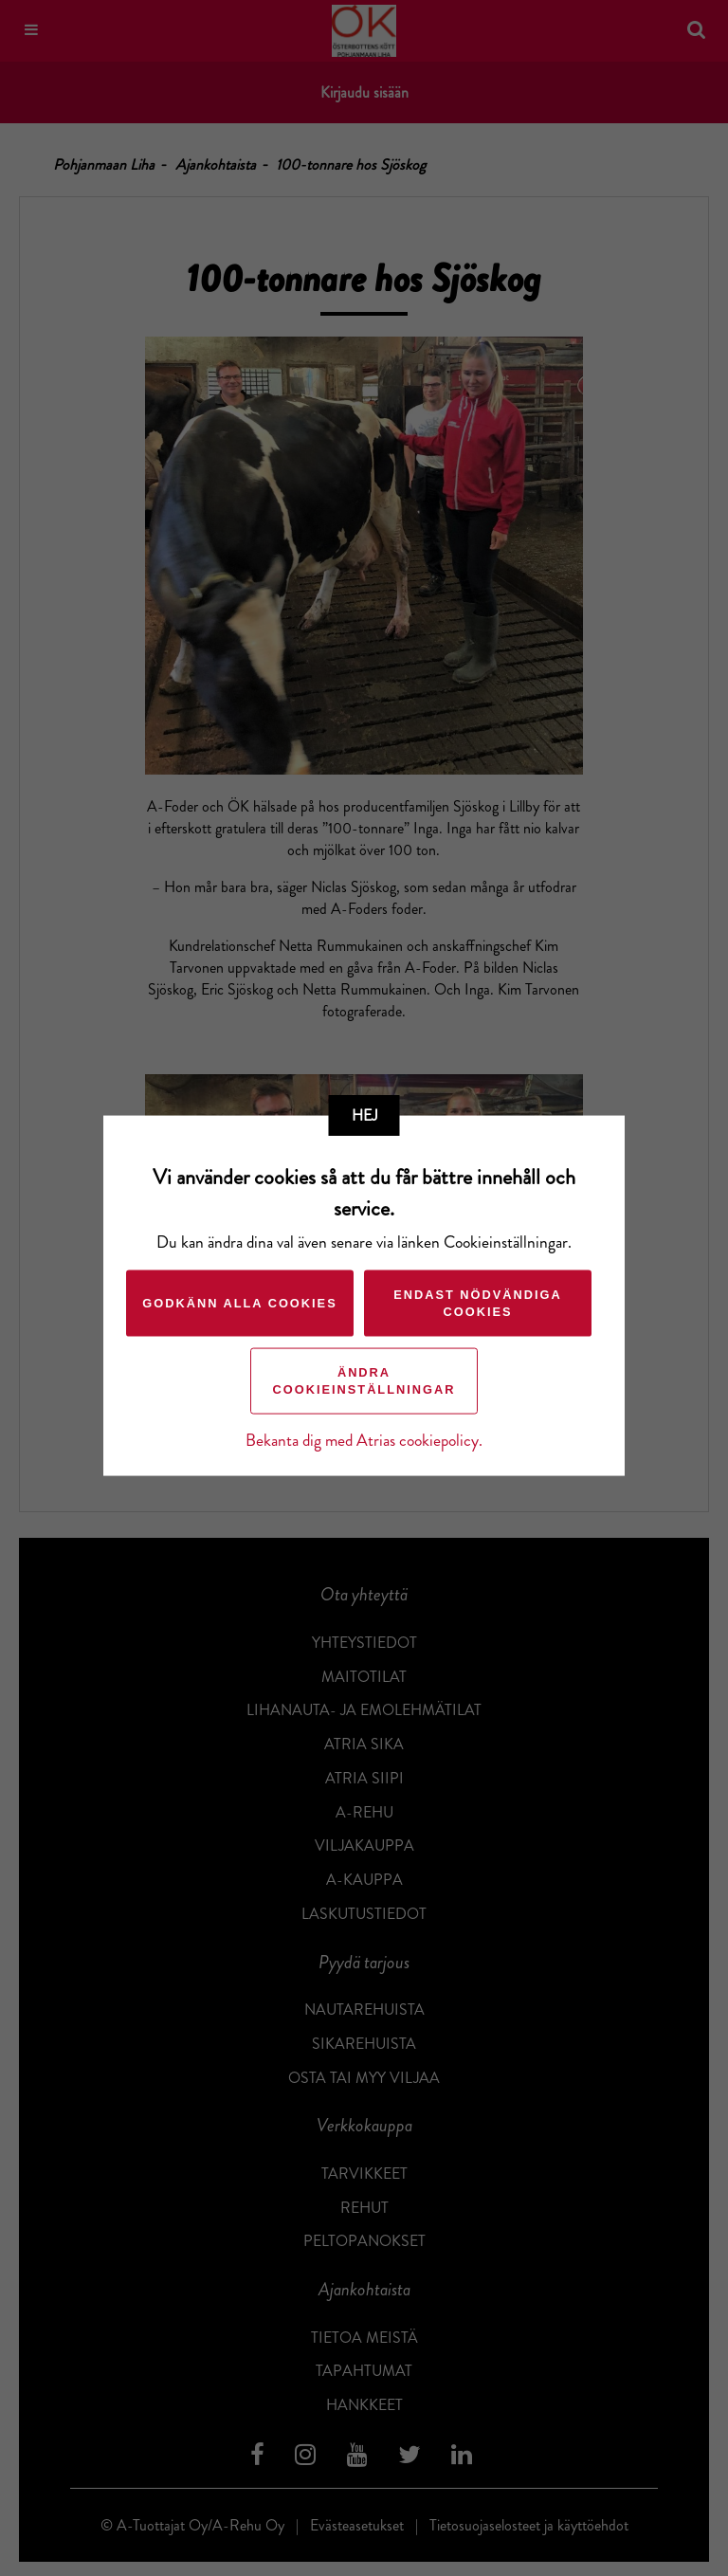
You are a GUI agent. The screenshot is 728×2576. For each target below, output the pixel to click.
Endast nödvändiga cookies (477, 1302)
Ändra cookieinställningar (364, 1380)
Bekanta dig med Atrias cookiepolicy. (364, 1440)
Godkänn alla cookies (239, 1302)
